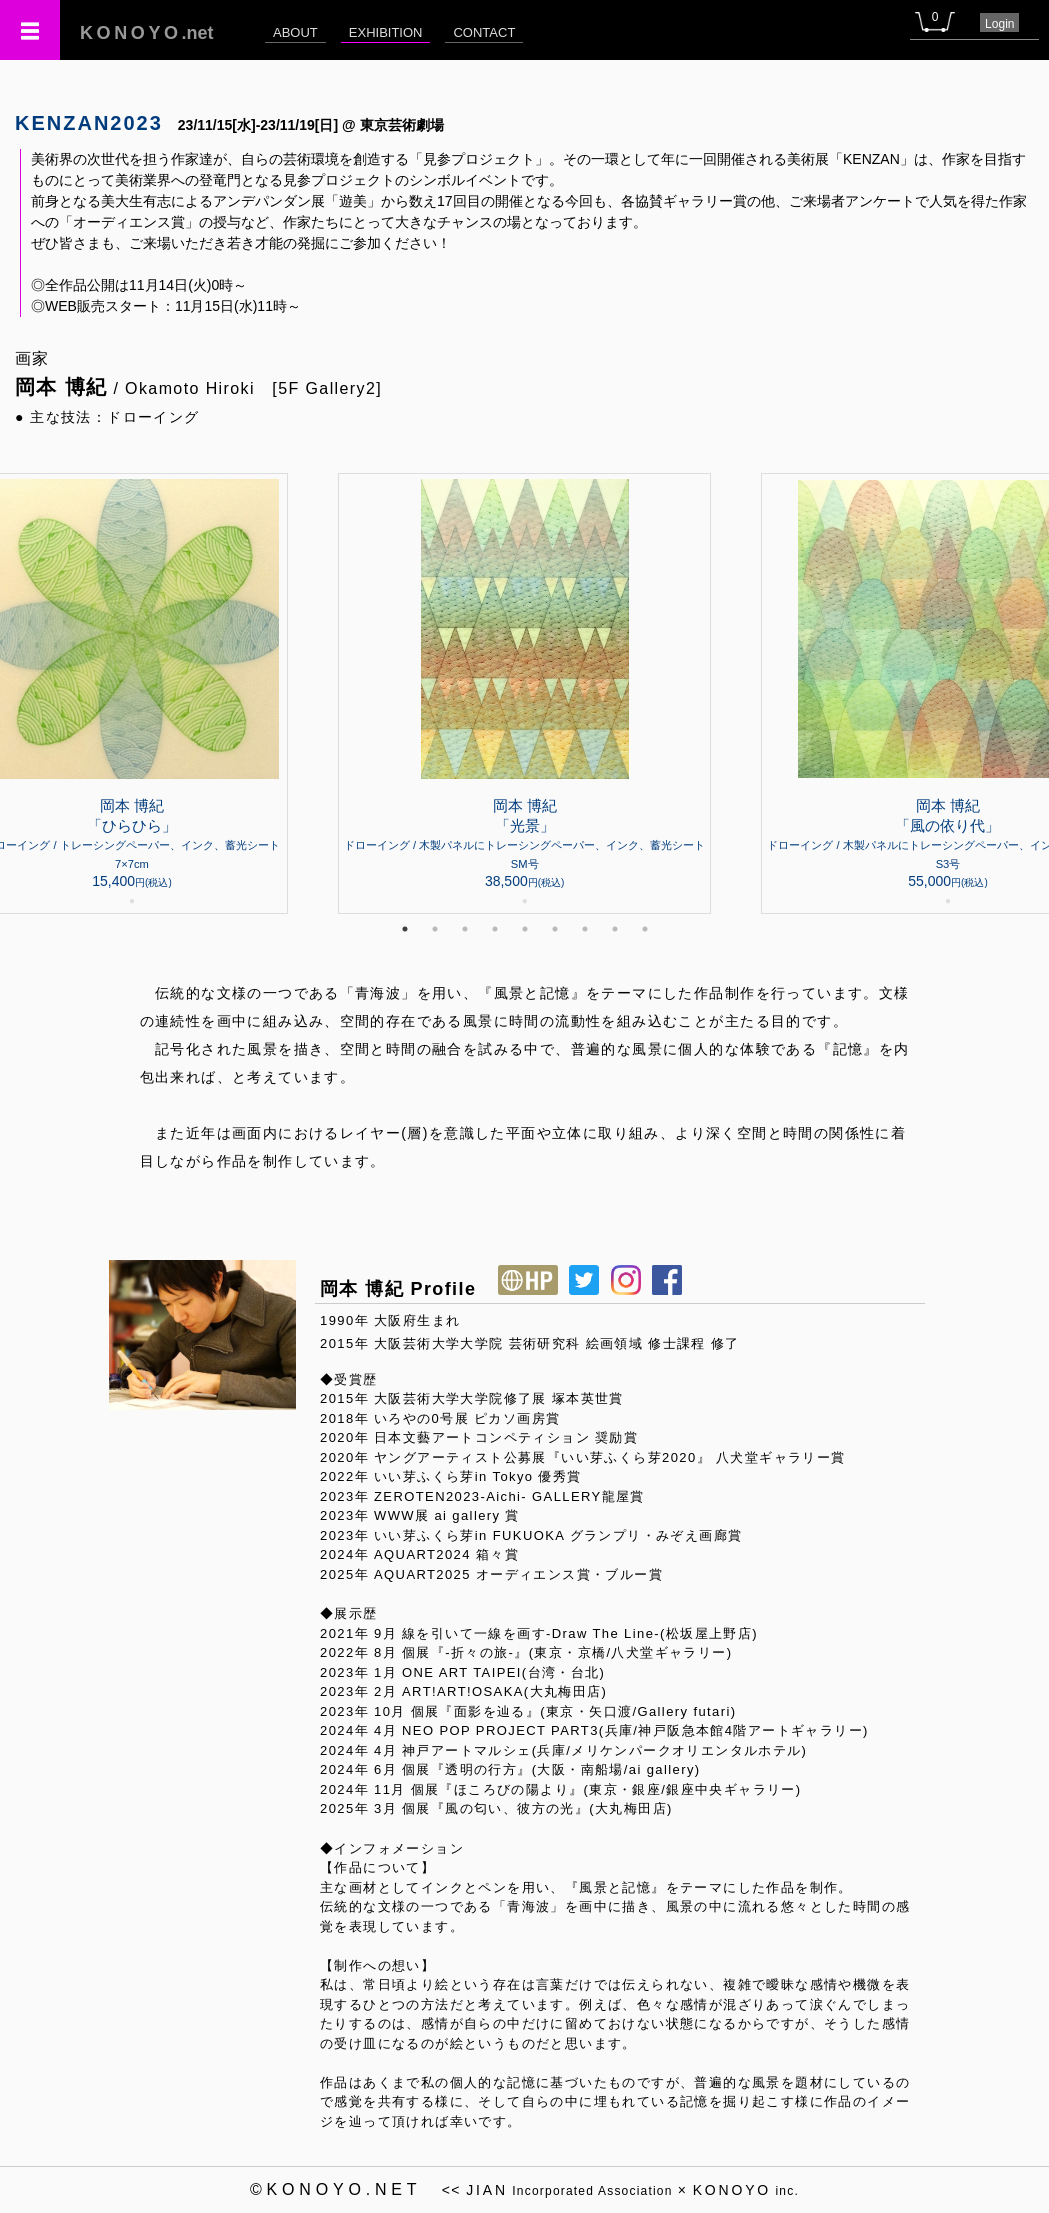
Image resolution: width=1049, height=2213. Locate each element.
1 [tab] (405, 929)
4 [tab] (495, 929)
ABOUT (295, 32)
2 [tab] (435, 929)
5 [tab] (525, 929)
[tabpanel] (524, 693)
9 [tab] (645, 929)
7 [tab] (585, 929)
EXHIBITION (386, 32)
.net (147, 33)
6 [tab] (555, 929)
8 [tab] (615, 929)
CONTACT (484, 32)
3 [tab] (465, 929)
